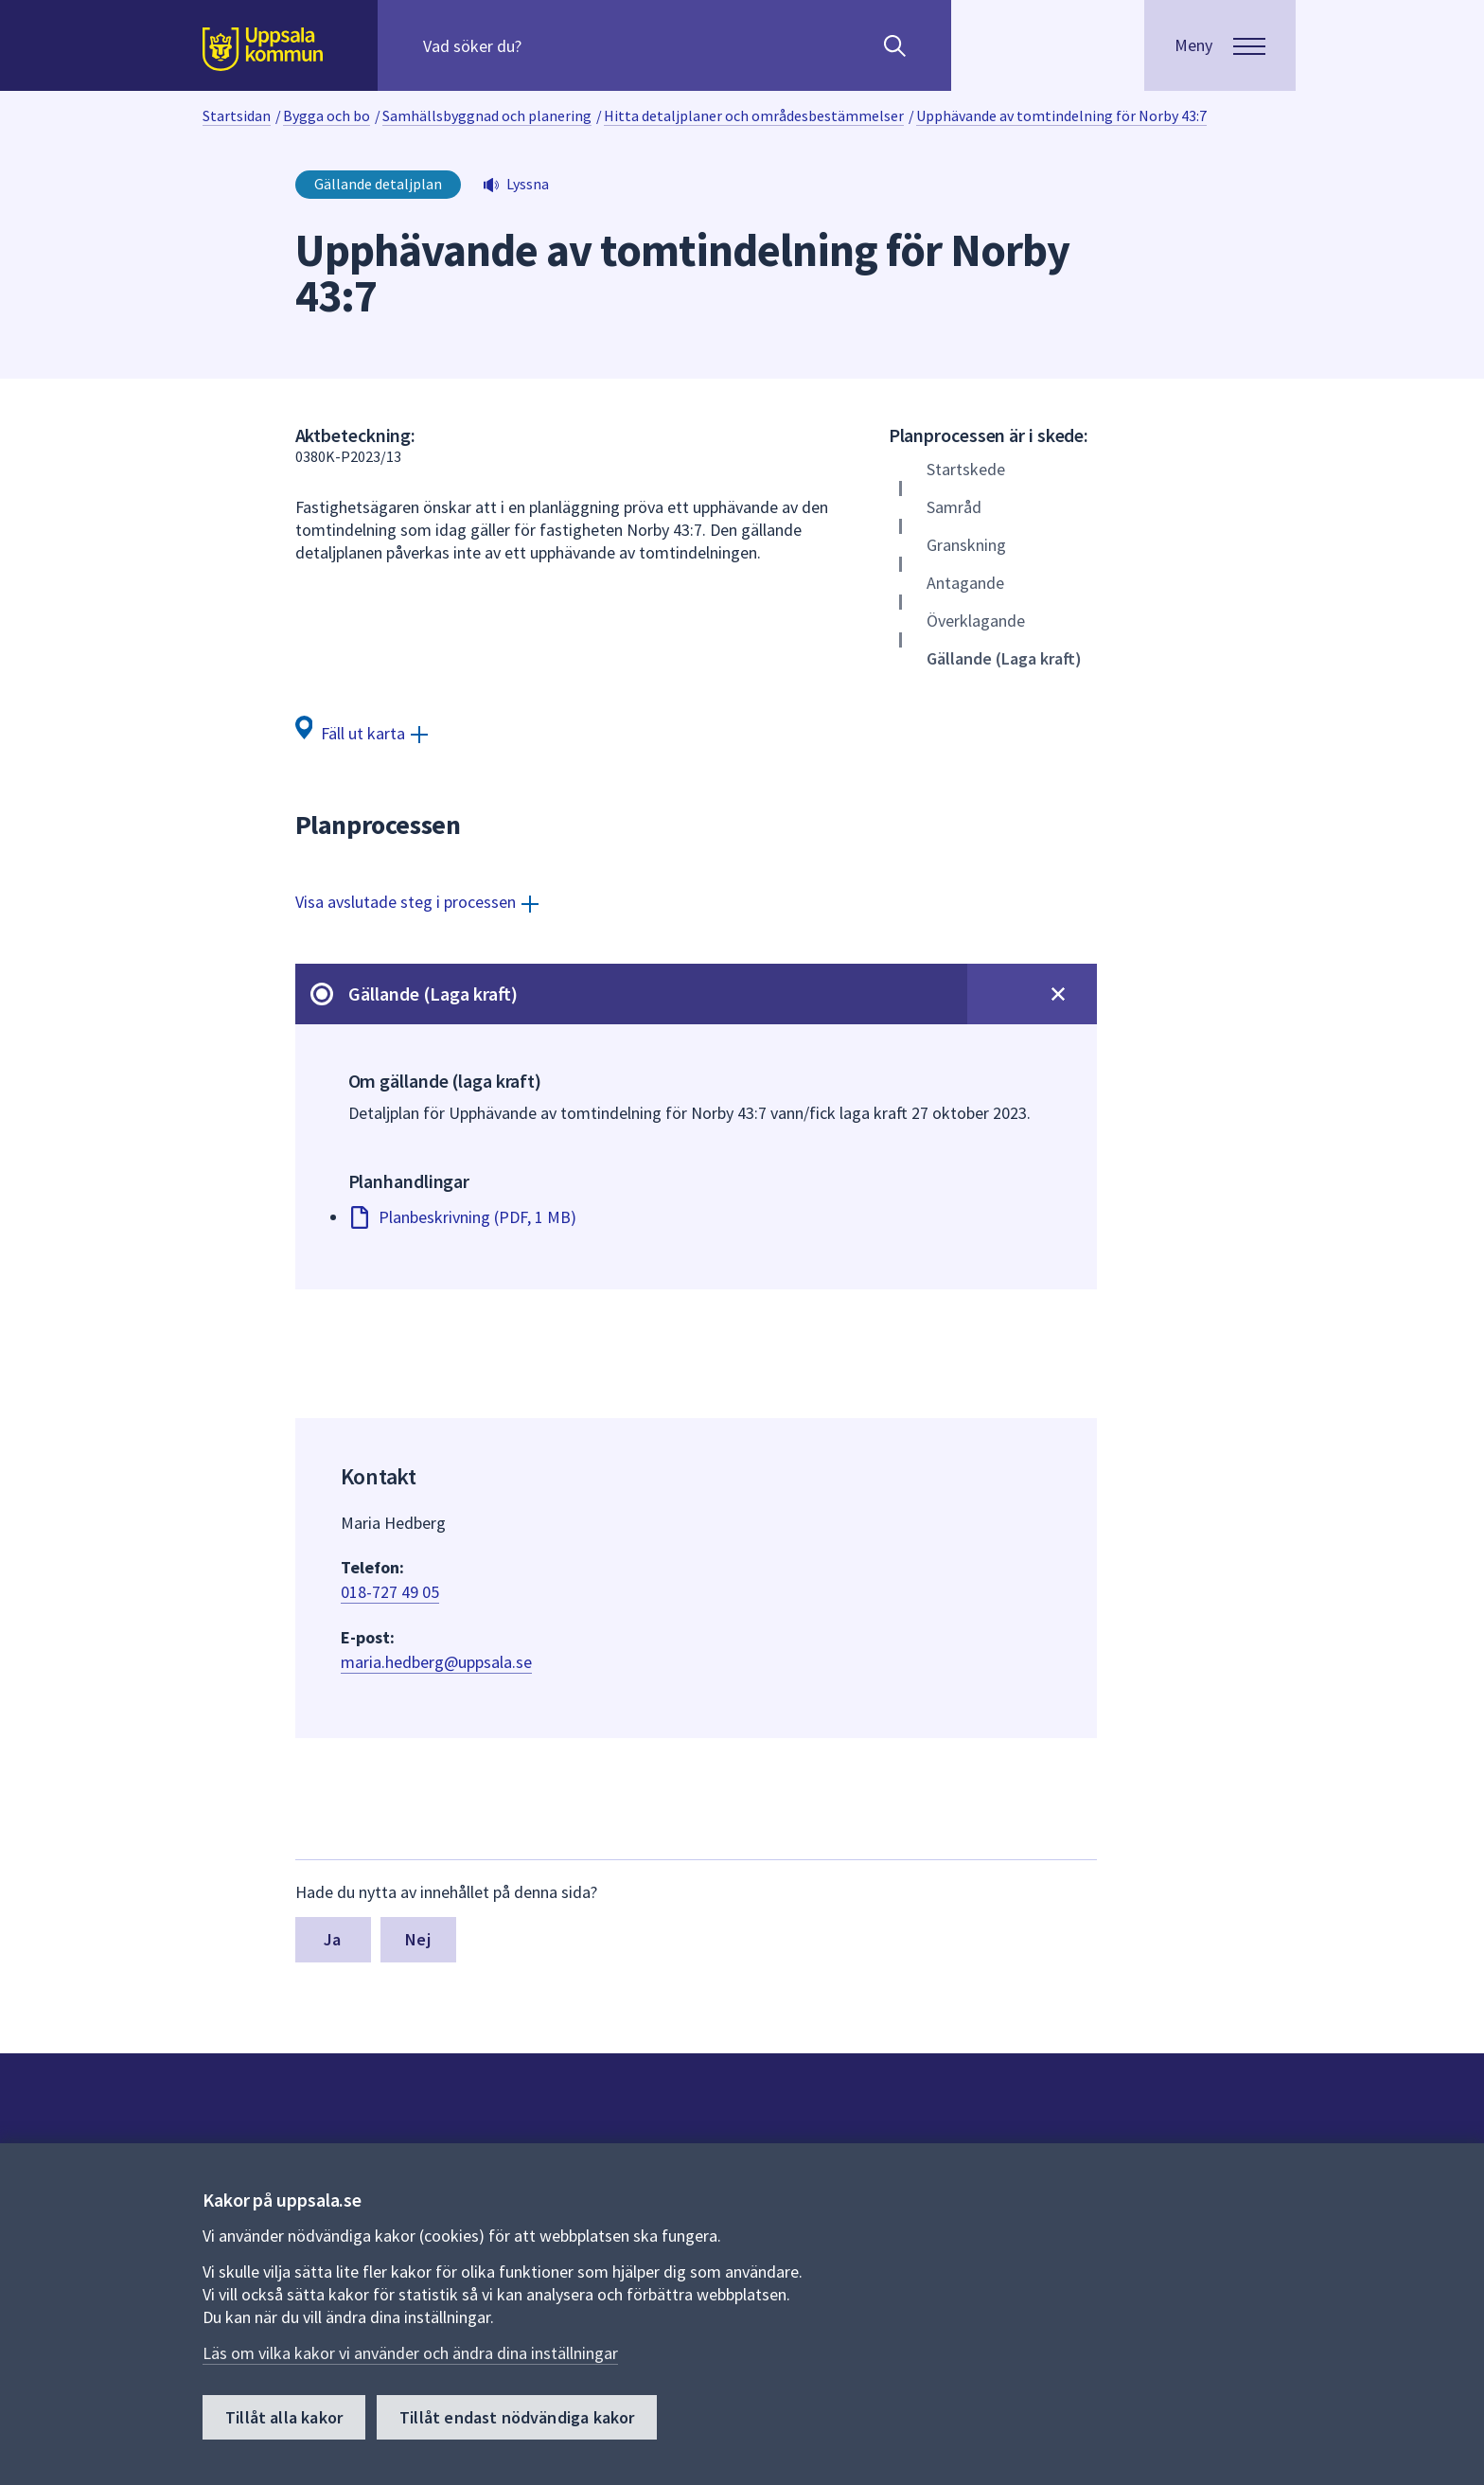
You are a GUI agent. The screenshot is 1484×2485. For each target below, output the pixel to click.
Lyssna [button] (527, 183)
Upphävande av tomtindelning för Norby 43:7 (1061, 115)
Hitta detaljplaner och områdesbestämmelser (754, 115)
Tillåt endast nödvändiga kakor (516, 2417)
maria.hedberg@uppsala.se (436, 1662)
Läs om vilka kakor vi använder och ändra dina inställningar (410, 2353)
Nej (418, 1939)
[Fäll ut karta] (362, 732)
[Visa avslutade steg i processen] (417, 901)
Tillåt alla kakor (284, 2417)
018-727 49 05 (390, 1592)
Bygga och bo (326, 115)
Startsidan (237, 115)
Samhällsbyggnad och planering (487, 115)
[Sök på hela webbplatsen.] (545, 45)
